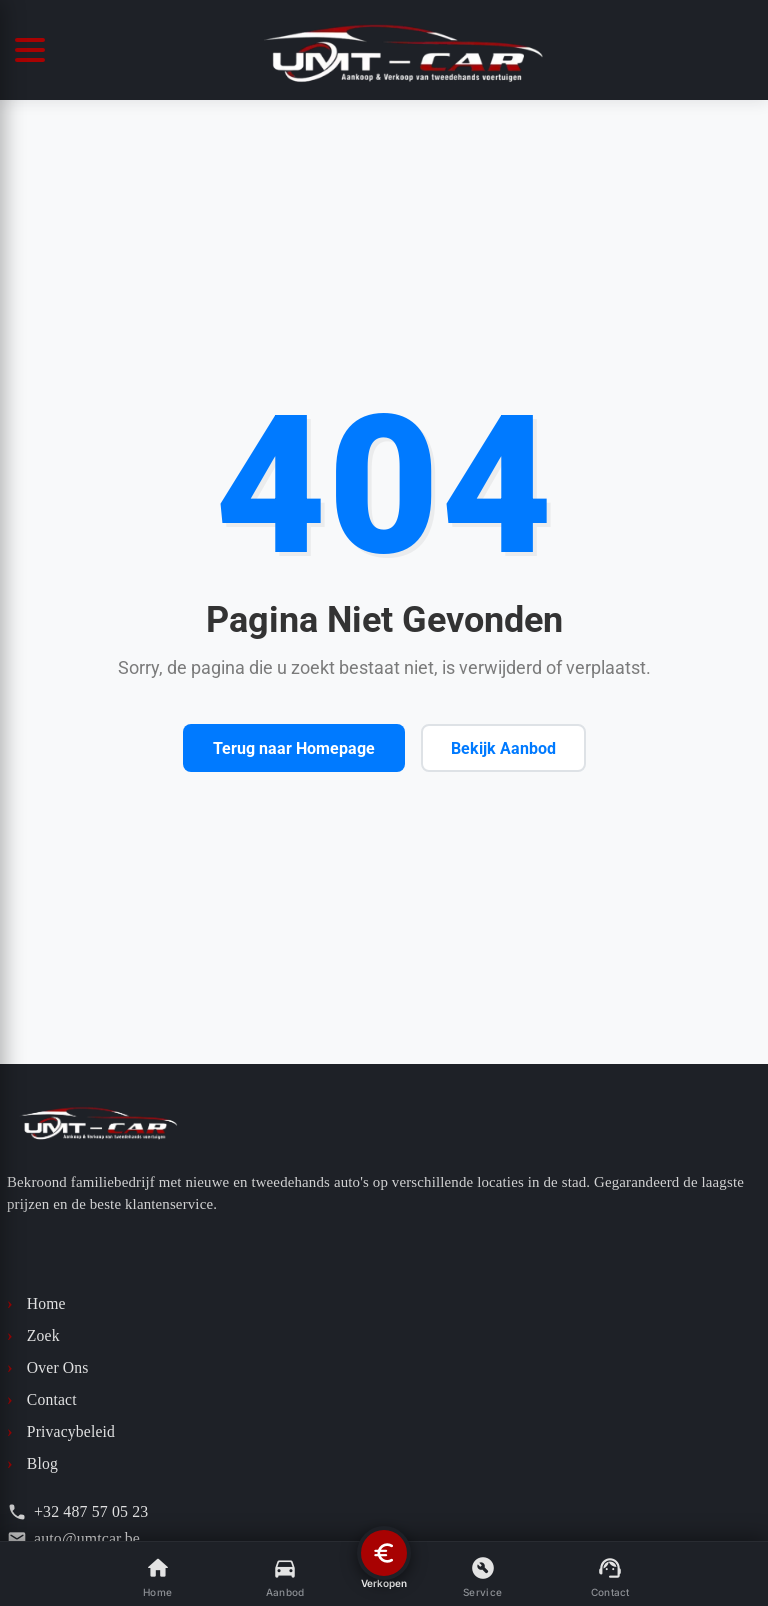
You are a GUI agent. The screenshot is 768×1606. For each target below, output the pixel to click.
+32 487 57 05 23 (77, 1512)
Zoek (33, 1336)
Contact (42, 1400)
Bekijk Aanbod (503, 748)
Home (36, 1304)
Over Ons (48, 1368)
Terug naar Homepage (294, 748)
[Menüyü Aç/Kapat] (35, 50)
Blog (32, 1464)
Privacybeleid (61, 1432)
